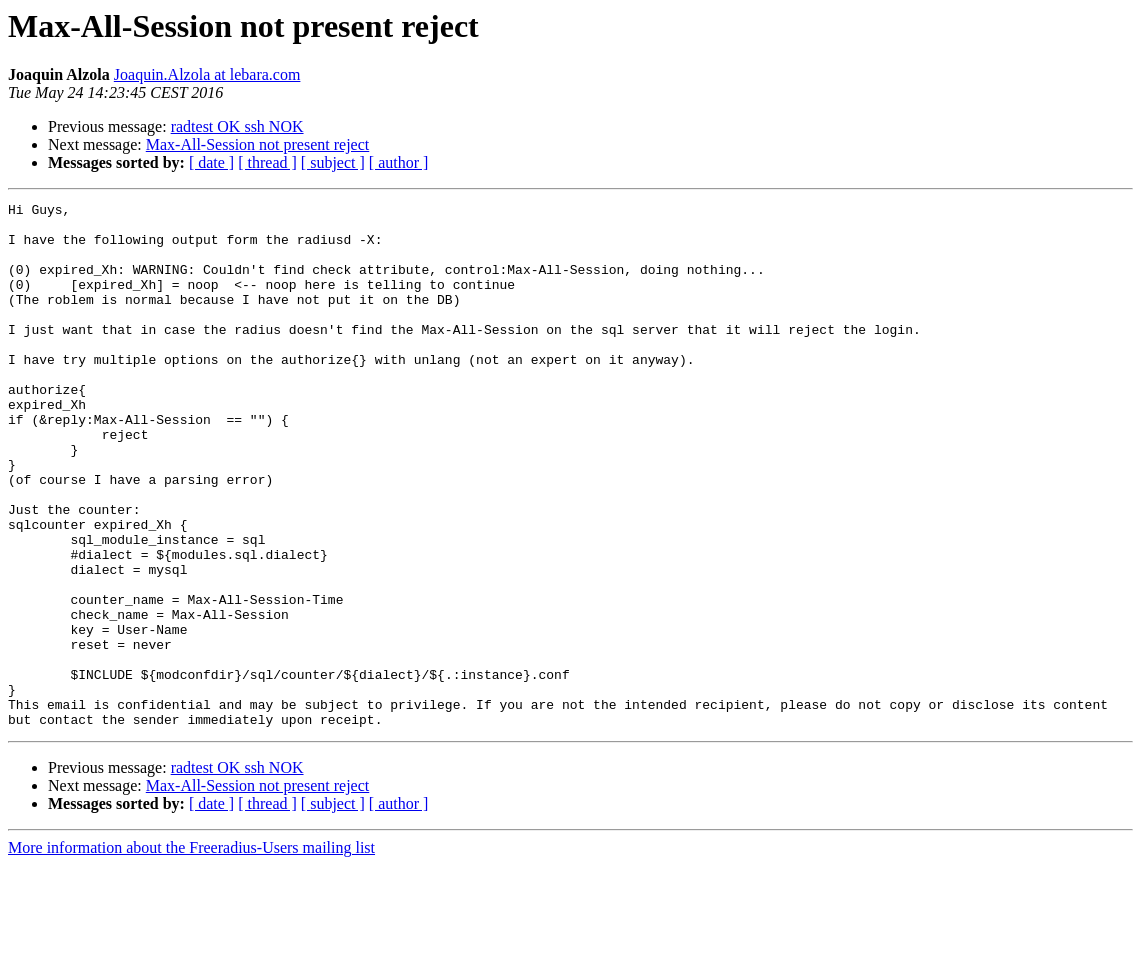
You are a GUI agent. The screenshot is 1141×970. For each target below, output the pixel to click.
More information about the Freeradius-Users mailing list (191, 952)
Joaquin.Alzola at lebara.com (207, 74)
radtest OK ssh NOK (237, 126)
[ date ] (211, 162)
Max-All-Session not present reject (258, 144)
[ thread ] (267, 162)
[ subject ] (333, 162)
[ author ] (399, 162)
